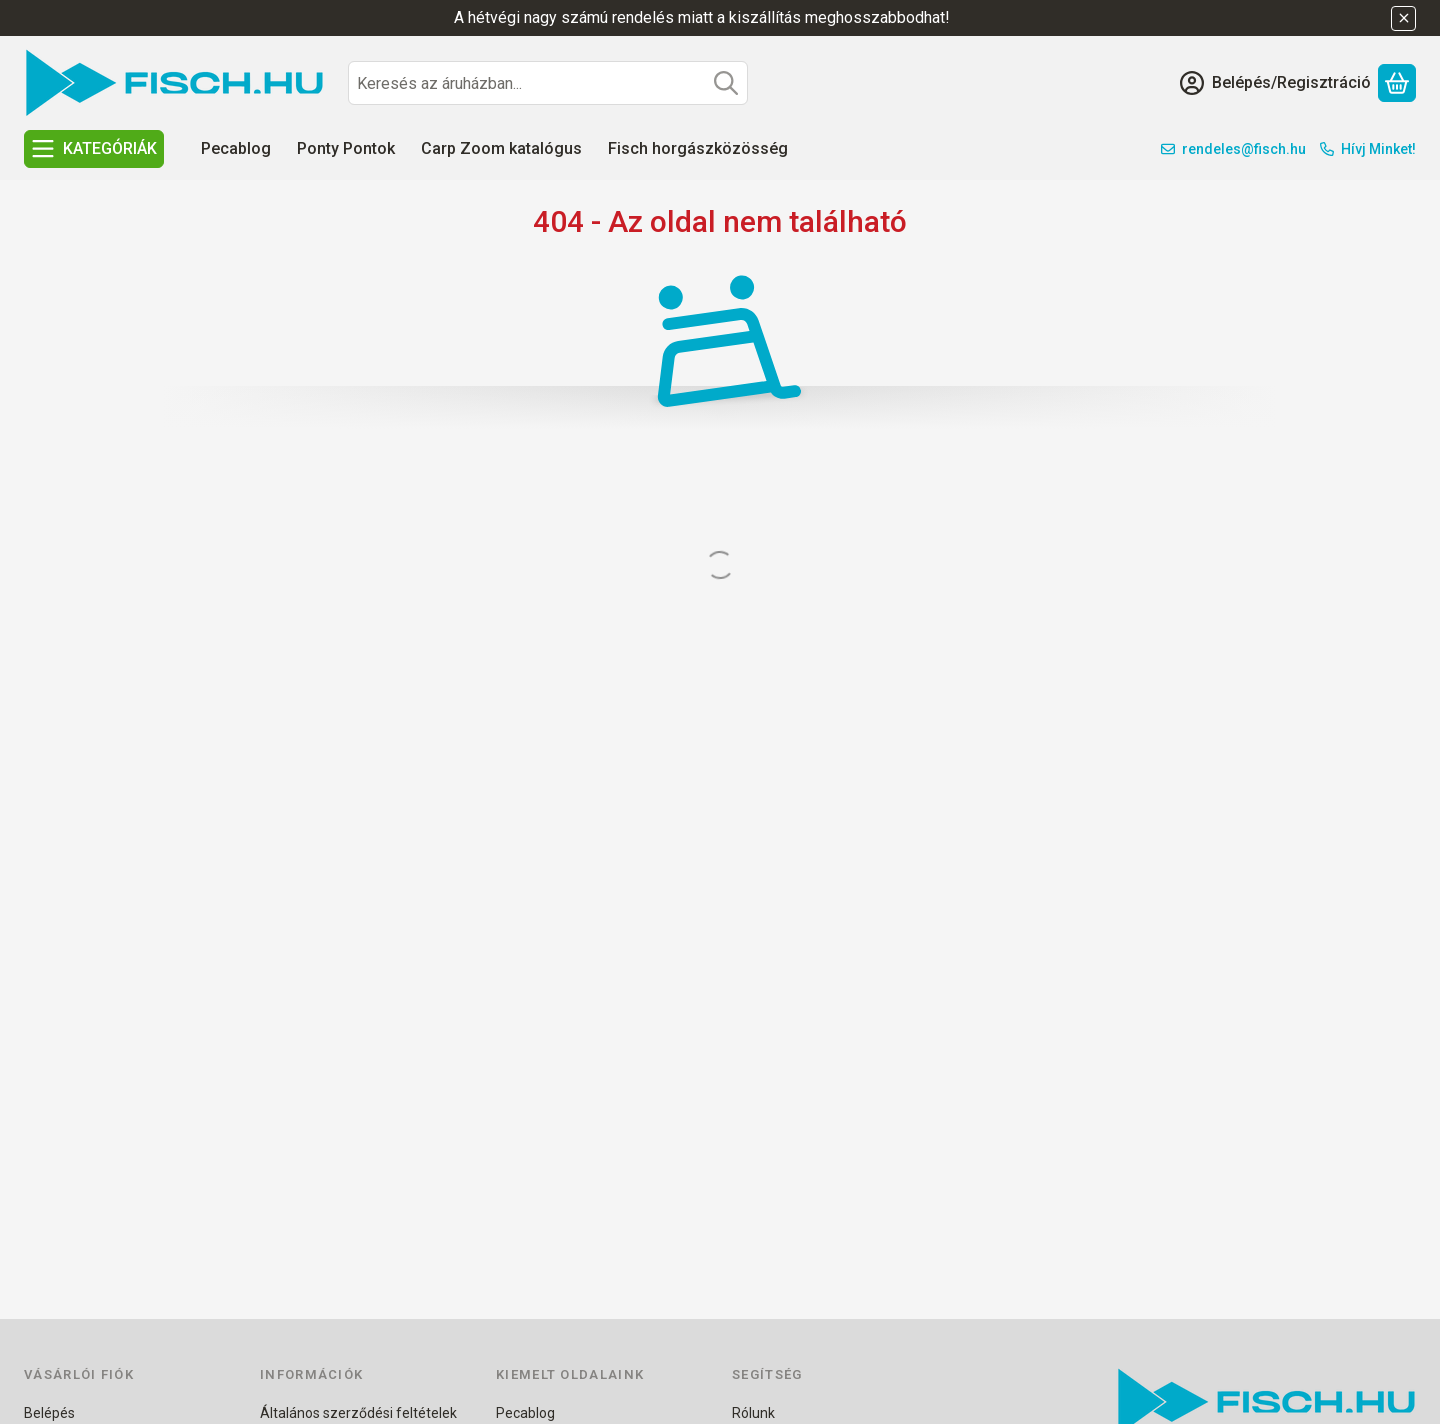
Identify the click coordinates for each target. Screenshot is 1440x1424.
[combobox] (548, 83)
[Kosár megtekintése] (1397, 83)
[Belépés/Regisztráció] (1275, 83)
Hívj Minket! (1378, 149)
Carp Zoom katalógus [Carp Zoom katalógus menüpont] (501, 148)
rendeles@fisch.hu (1244, 149)
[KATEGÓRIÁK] (94, 149)
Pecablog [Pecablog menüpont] (236, 148)
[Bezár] (1403, 18)
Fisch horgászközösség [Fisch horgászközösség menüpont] (698, 148)
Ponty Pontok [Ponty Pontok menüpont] (346, 148)
